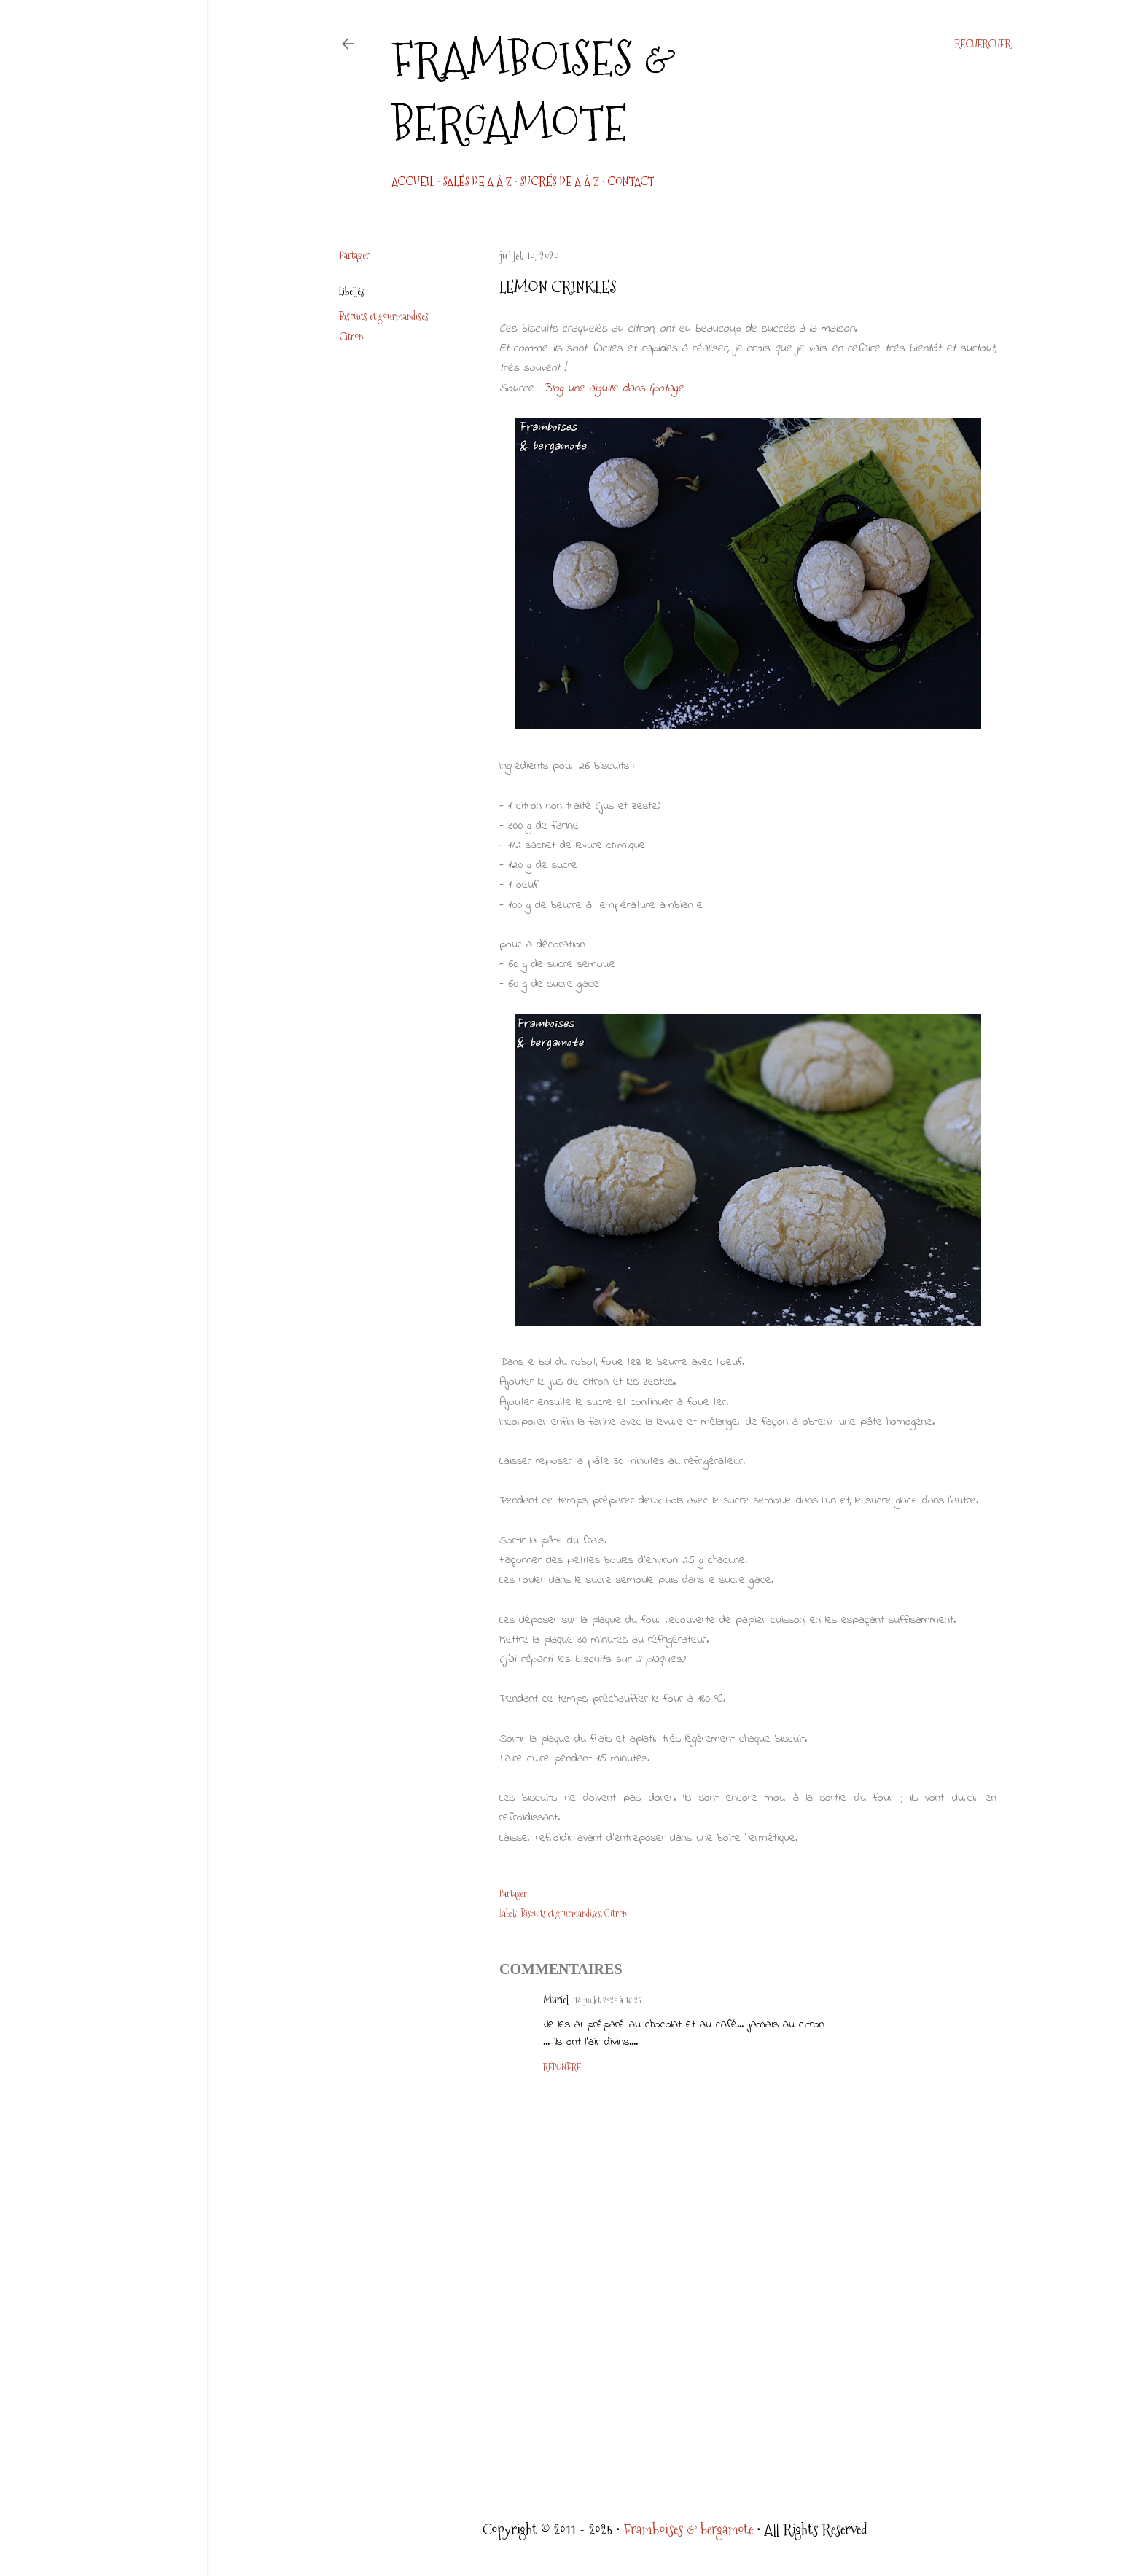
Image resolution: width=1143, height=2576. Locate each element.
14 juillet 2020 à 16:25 (607, 2000)
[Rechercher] (982, 43)
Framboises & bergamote (533, 91)
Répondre (562, 2067)
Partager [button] (354, 255)
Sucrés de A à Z (559, 181)
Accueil (412, 181)
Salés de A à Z (477, 181)
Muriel (556, 1999)
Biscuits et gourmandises (384, 316)
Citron (351, 336)
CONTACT (630, 181)
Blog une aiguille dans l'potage (613, 388)
